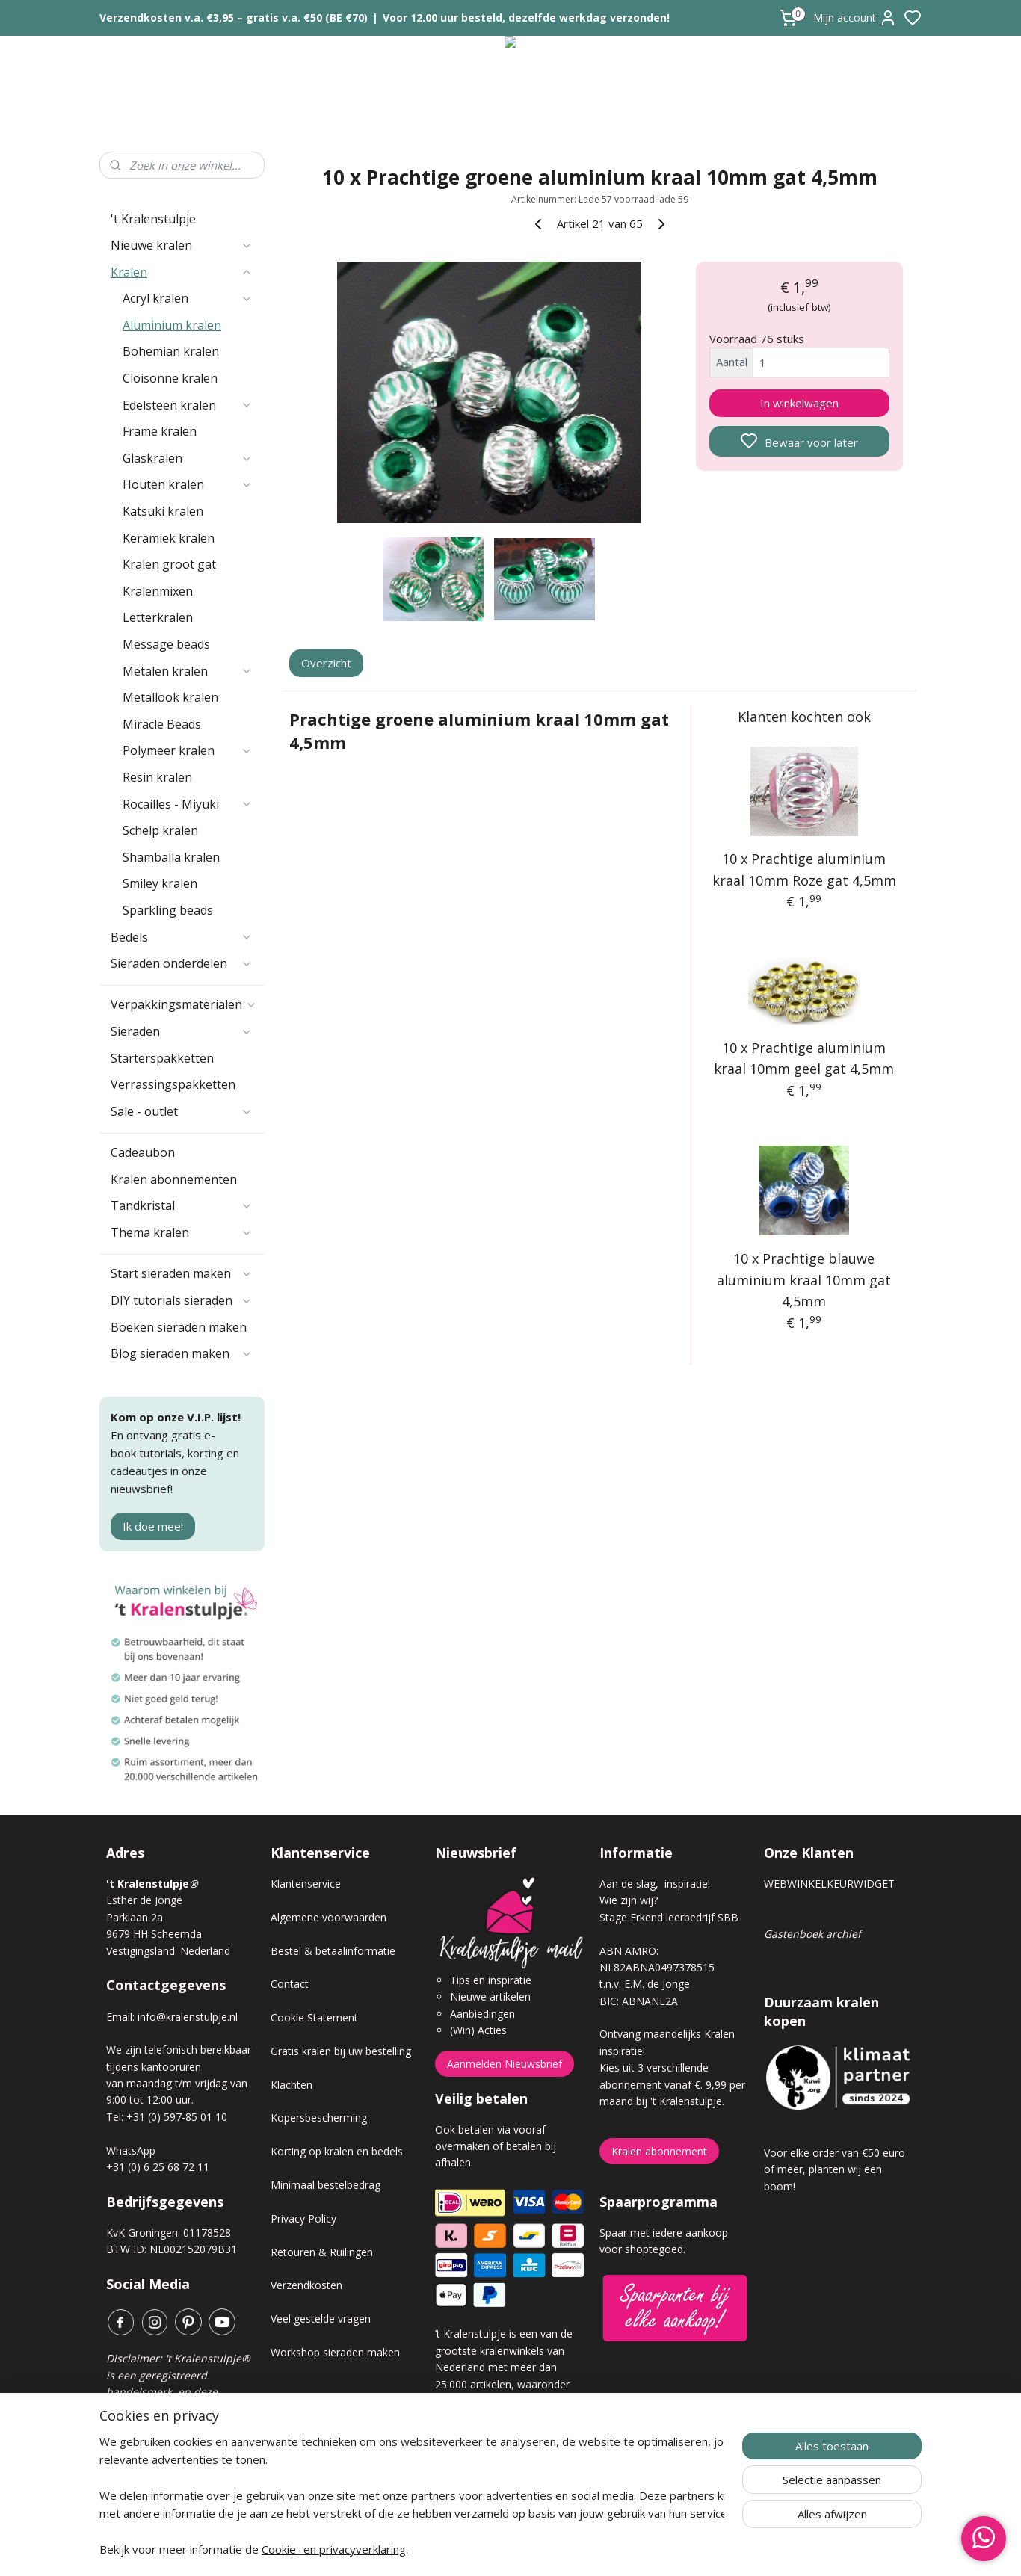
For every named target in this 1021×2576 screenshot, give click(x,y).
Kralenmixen (158, 591)
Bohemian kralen (171, 351)
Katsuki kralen (163, 511)
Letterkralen (158, 617)
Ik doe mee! (153, 1526)
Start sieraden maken (182, 1273)
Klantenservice (306, 1884)
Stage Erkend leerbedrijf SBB (668, 1917)
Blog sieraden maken (182, 1353)
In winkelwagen (799, 402)
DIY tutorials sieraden (182, 1300)
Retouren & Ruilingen (322, 2252)
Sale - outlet (182, 1111)
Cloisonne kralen (170, 378)
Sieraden (182, 1031)
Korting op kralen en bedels (337, 2151)
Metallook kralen (170, 697)
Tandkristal (182, 1205)
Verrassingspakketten (173, 1084)
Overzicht (327, 662)
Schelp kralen (160, 830)
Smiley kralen (160, 883)
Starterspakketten (162, 1058)
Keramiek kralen (169, 538)
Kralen (182, 272)
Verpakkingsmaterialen (184, 1004)
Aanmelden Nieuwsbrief (504, 2064)
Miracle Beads (162, 724)
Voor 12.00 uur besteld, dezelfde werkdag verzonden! (526, 17)
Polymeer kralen (188, 750)
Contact (290, 1984)
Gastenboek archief (812, 1934)
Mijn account (855, 18)
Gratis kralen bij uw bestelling (341, 2051)
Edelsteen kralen (188, 405)
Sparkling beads (168, 910)
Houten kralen (188, 484)
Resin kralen (157, 777)
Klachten (291, 2085)
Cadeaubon (143, 1152)
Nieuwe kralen (182, 245)
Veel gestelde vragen (321, 2318)
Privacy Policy (303, 2218)
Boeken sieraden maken (179, 1327)
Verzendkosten (306, 2285)
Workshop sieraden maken (335, 2352)
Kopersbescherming (319, 2117)
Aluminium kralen (172, 325)
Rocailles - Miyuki (188, 804)
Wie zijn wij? (628, 1900)
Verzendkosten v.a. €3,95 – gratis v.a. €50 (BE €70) (233, 17)
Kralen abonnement (659, 2151)
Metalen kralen (188, 671)
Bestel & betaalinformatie (333, 1951)
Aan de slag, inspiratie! (654, 1884)
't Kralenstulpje (153, 219)
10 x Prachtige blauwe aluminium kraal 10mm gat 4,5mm (805, 1280)
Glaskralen (188, 458)
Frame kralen (160, 431)
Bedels (182, 937)
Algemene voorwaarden (328, 1917)
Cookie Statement (314, 2017)
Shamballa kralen (171, 857)
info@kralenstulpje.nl (188, 2017)
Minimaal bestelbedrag (325, 2185)
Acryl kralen (188, 298)
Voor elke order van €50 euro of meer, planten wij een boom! (834, 2169)
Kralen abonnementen (174, 1179)
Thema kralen (182, 1232)
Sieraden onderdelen (182, 963)
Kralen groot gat (169, 564)
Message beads (166, 644)
